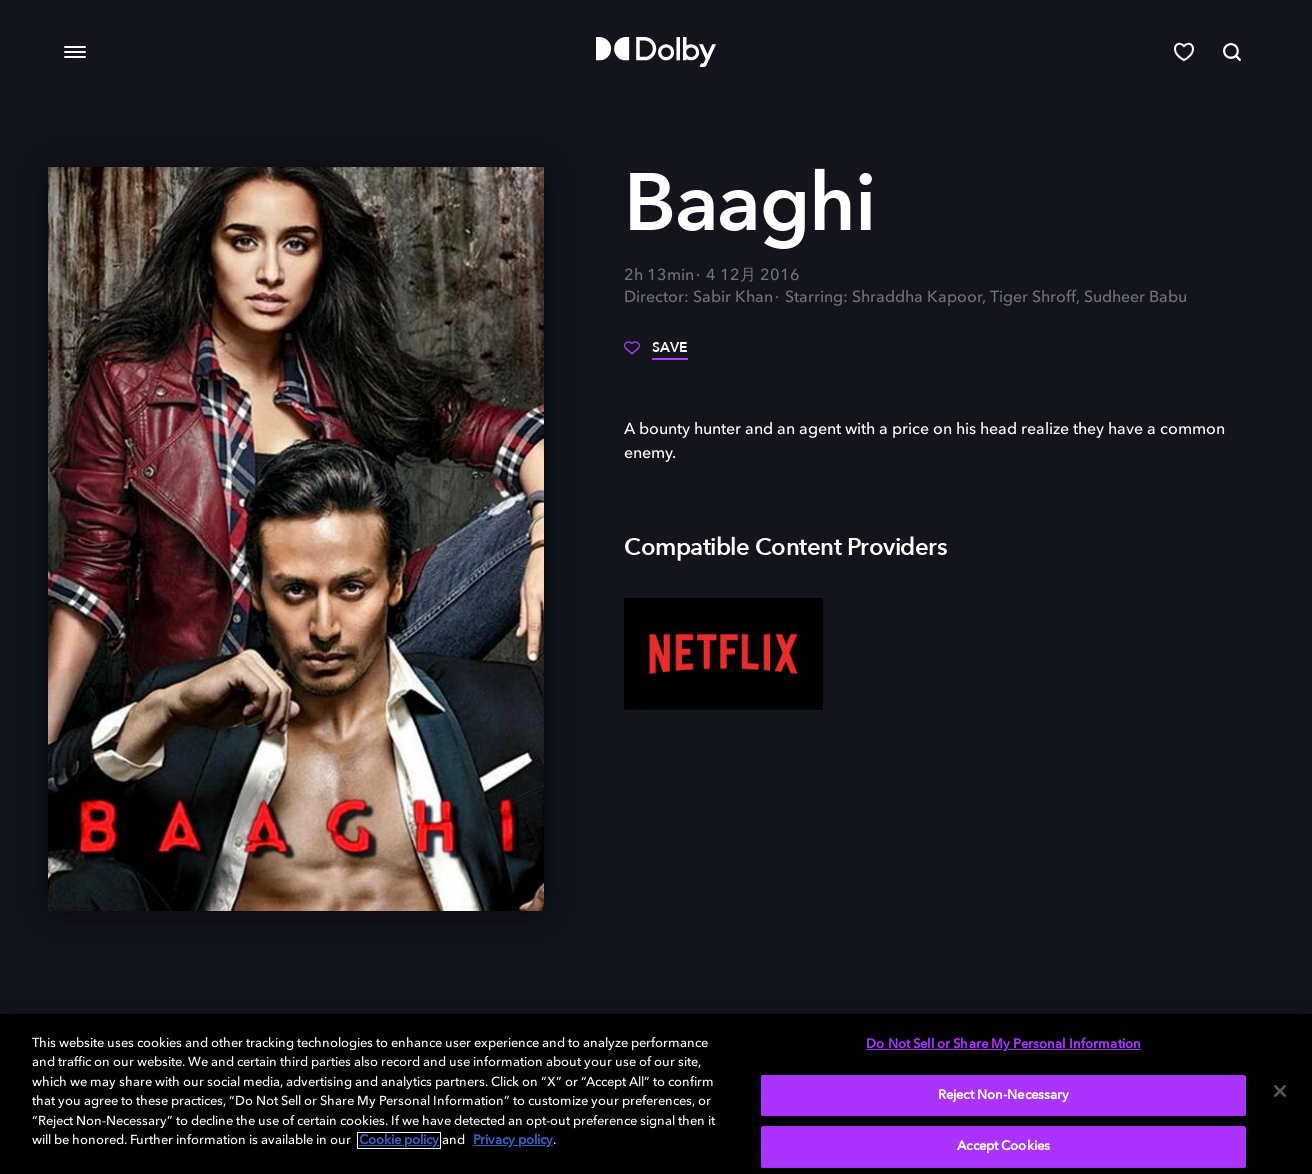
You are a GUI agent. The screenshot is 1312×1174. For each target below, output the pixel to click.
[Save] (656, 355)
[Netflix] (723, 654)
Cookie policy (399, 1140)
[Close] (1280, 1091)
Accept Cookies (1003, 1146)
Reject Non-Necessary (1004, 1095)
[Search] (1232, 52)
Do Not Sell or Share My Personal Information (1003, 1044)
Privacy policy (513, 1140)
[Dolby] (656, 52)
